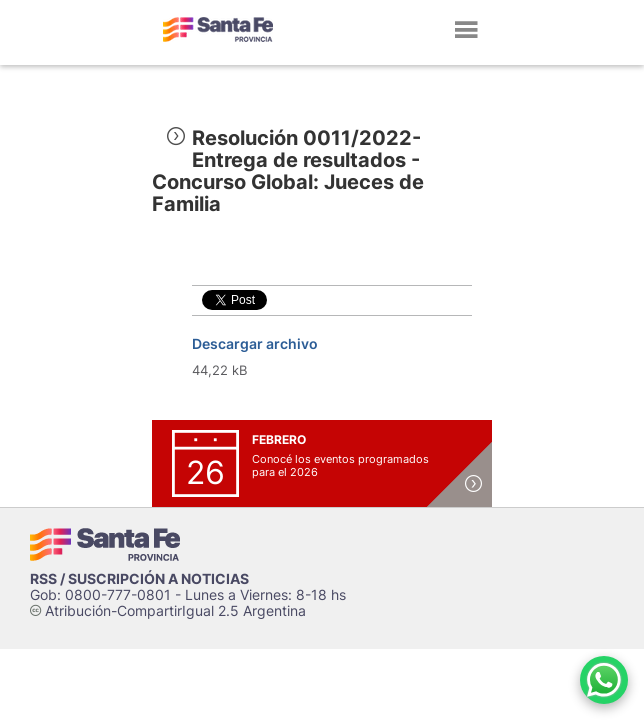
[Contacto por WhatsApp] (604, 680)
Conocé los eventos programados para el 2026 (340, 465)
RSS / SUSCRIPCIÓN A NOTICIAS (139, 578)
